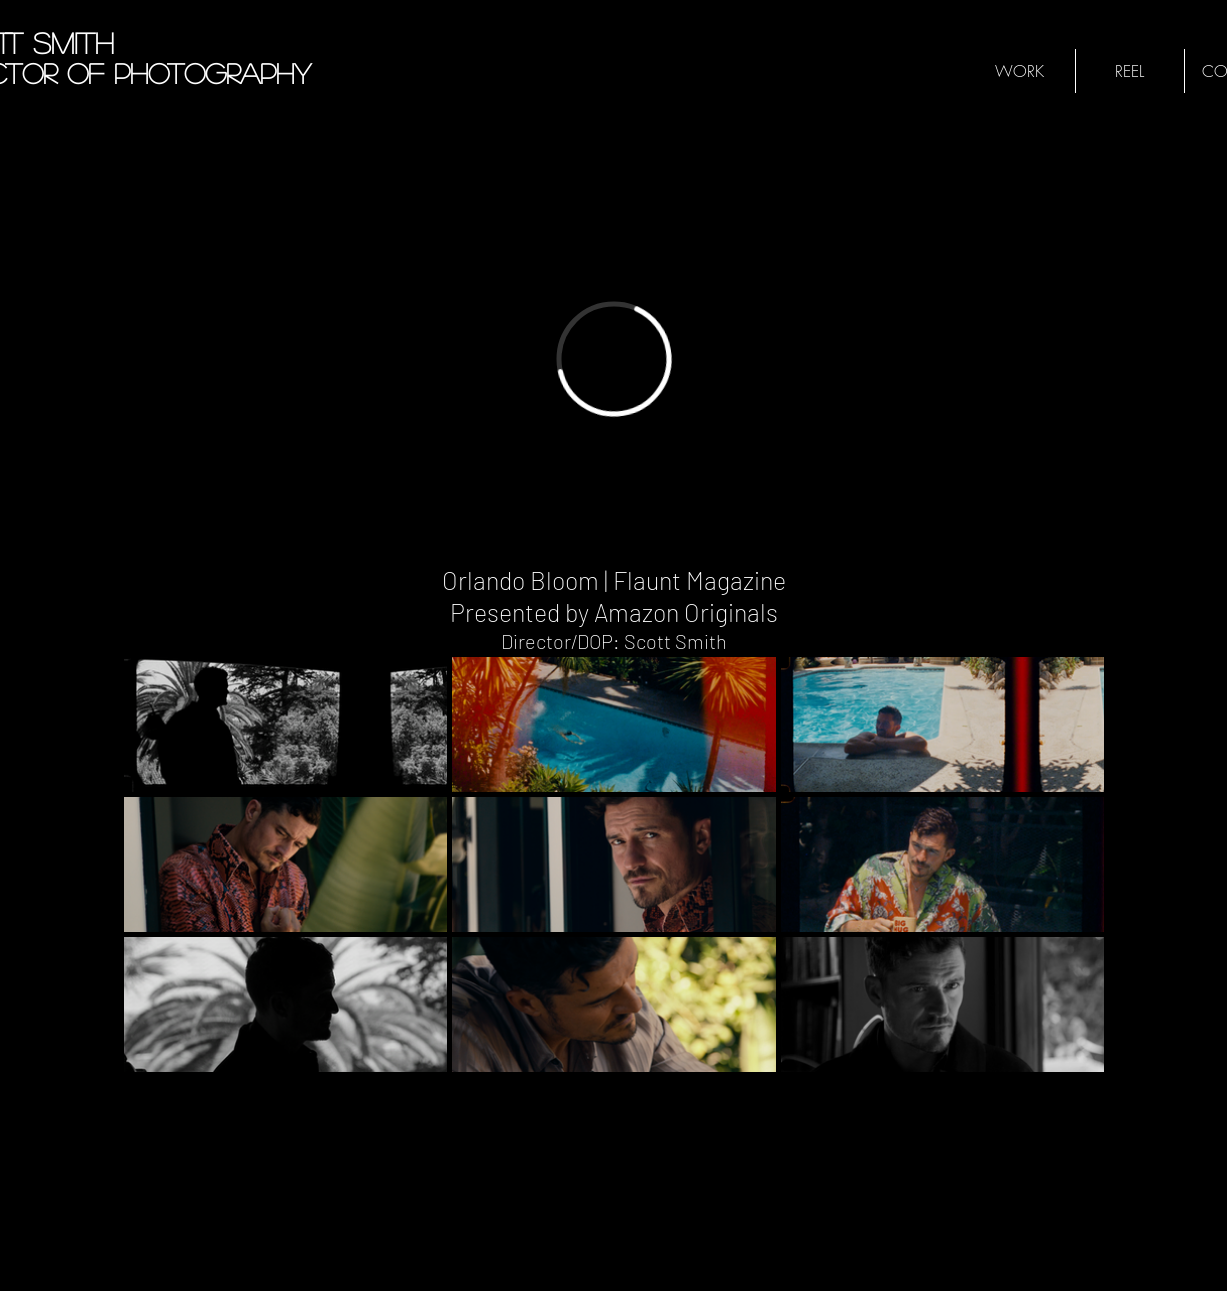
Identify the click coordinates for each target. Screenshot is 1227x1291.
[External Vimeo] (614, 358)
